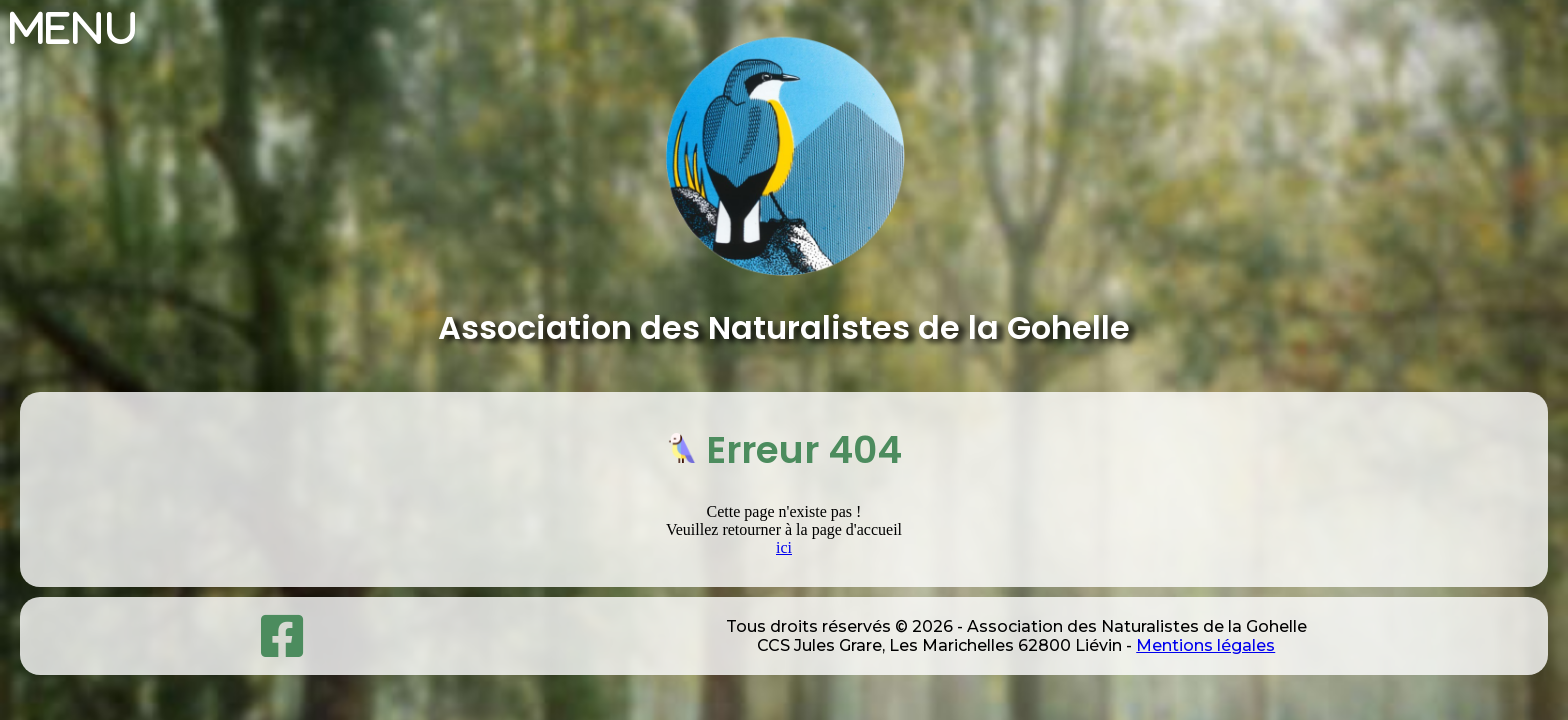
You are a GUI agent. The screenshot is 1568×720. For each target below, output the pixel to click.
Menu (74, 28)
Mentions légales (1205, 645)
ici (784, 547)
